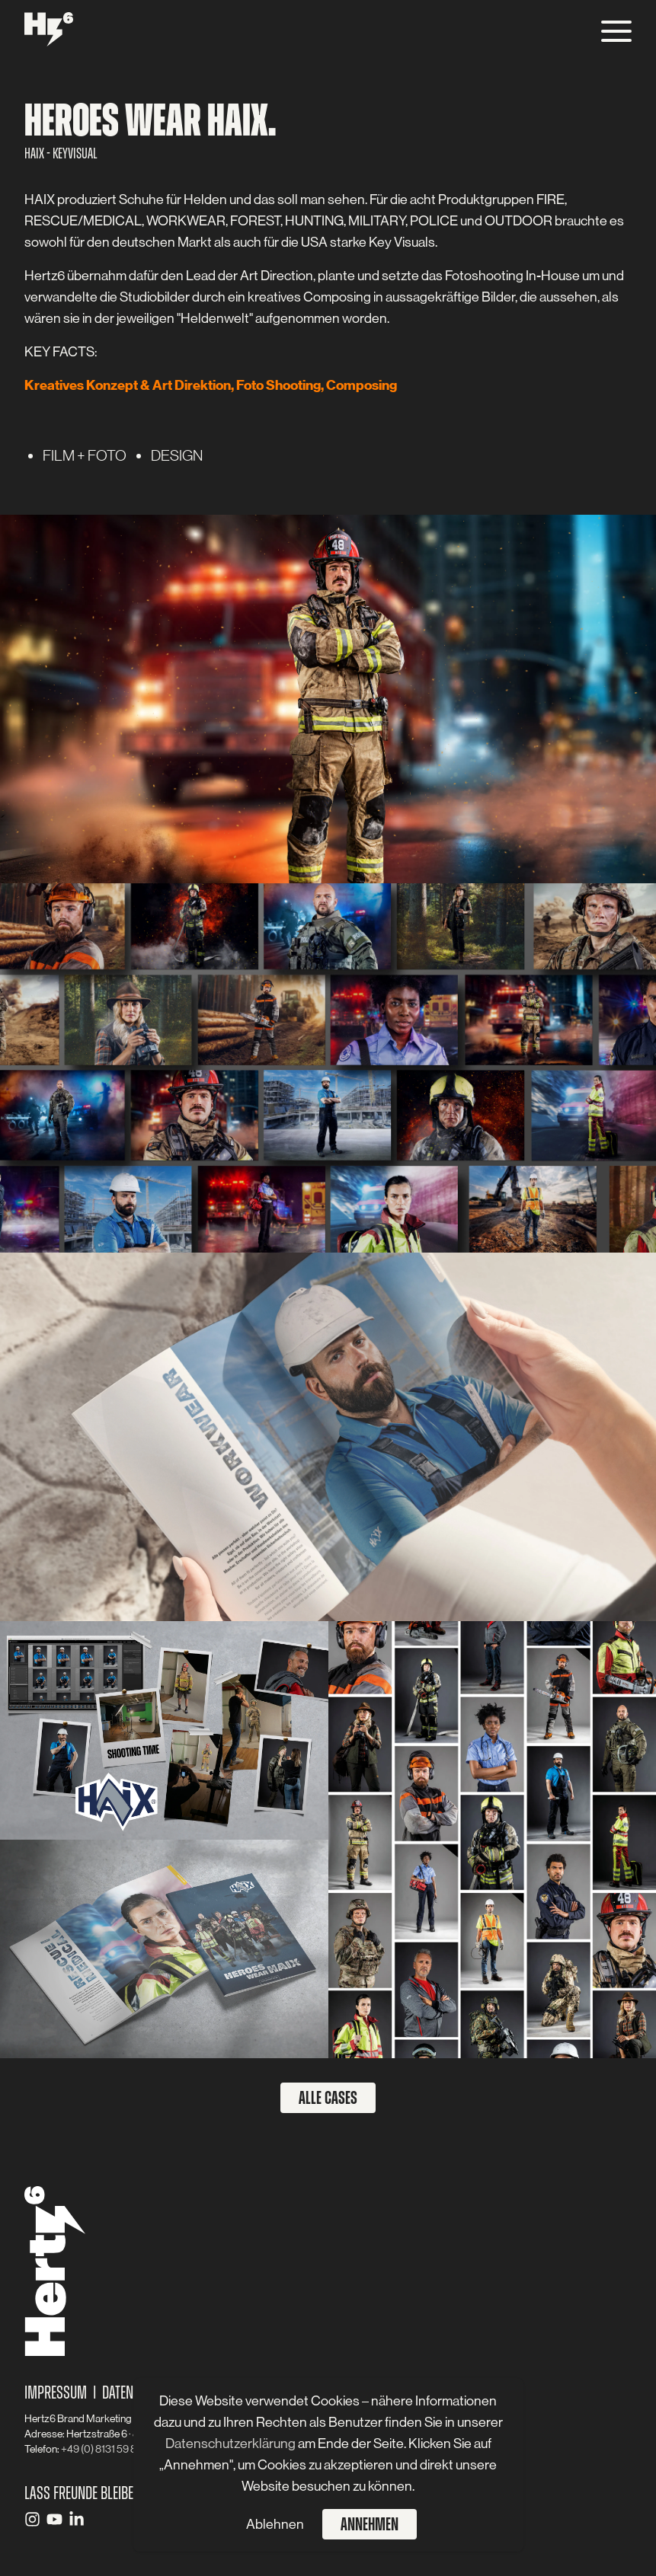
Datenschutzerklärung (231, 2443)
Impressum (55, 2392)
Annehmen (369, 2524)
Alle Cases (328, 2098)
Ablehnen (275, 2524)
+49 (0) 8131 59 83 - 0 (108, 2449)
